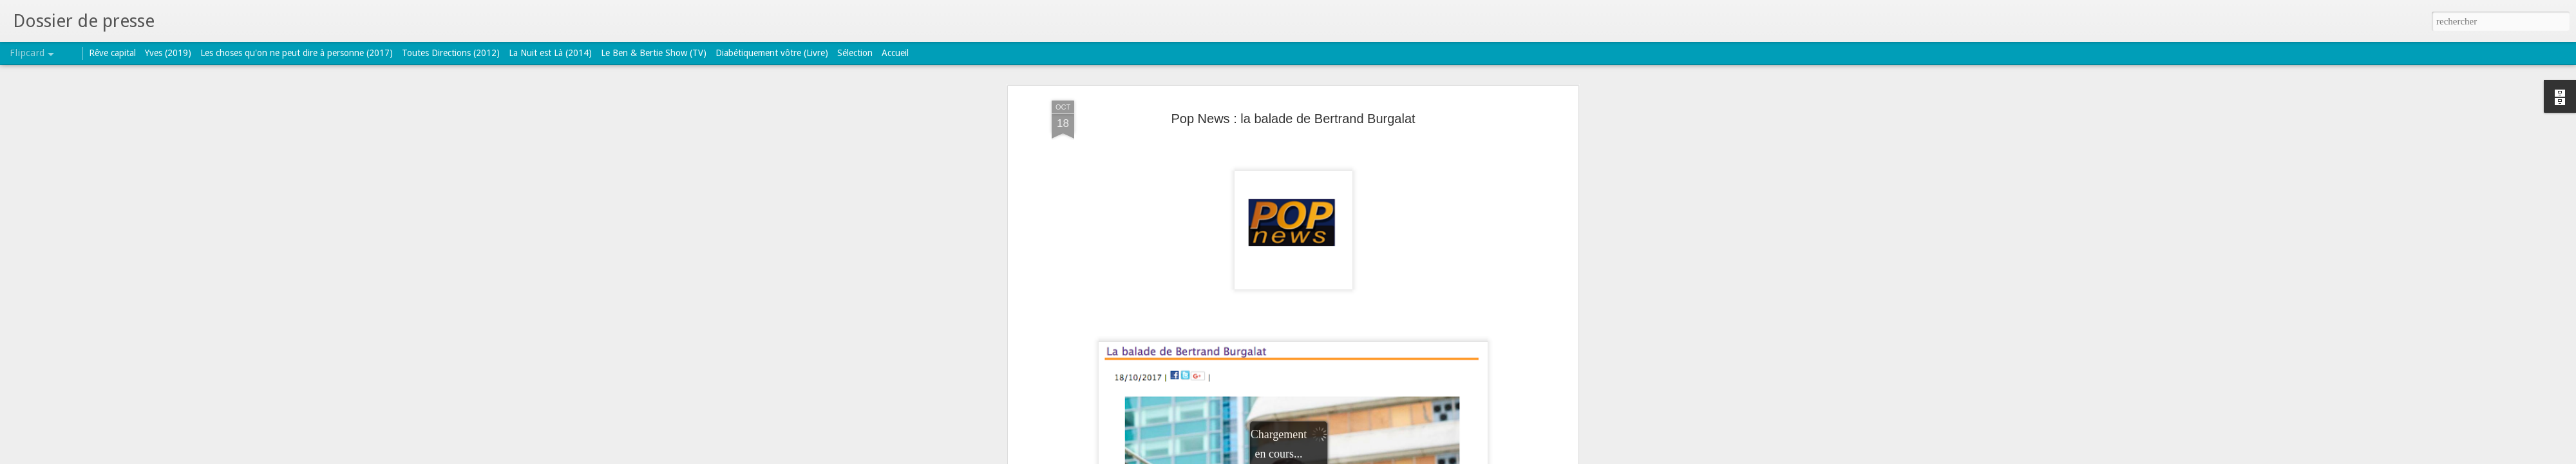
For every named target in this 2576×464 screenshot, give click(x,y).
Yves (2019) (168, 53)
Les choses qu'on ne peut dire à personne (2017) (296, 53)
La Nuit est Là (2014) (550, 53)
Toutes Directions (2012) (451, 53)
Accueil (895, 53)
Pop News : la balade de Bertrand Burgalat (1293, 118)
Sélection (855, 53)
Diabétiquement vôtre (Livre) (771, 53)
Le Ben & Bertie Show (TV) (653, 53)
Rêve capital (112, 53)
